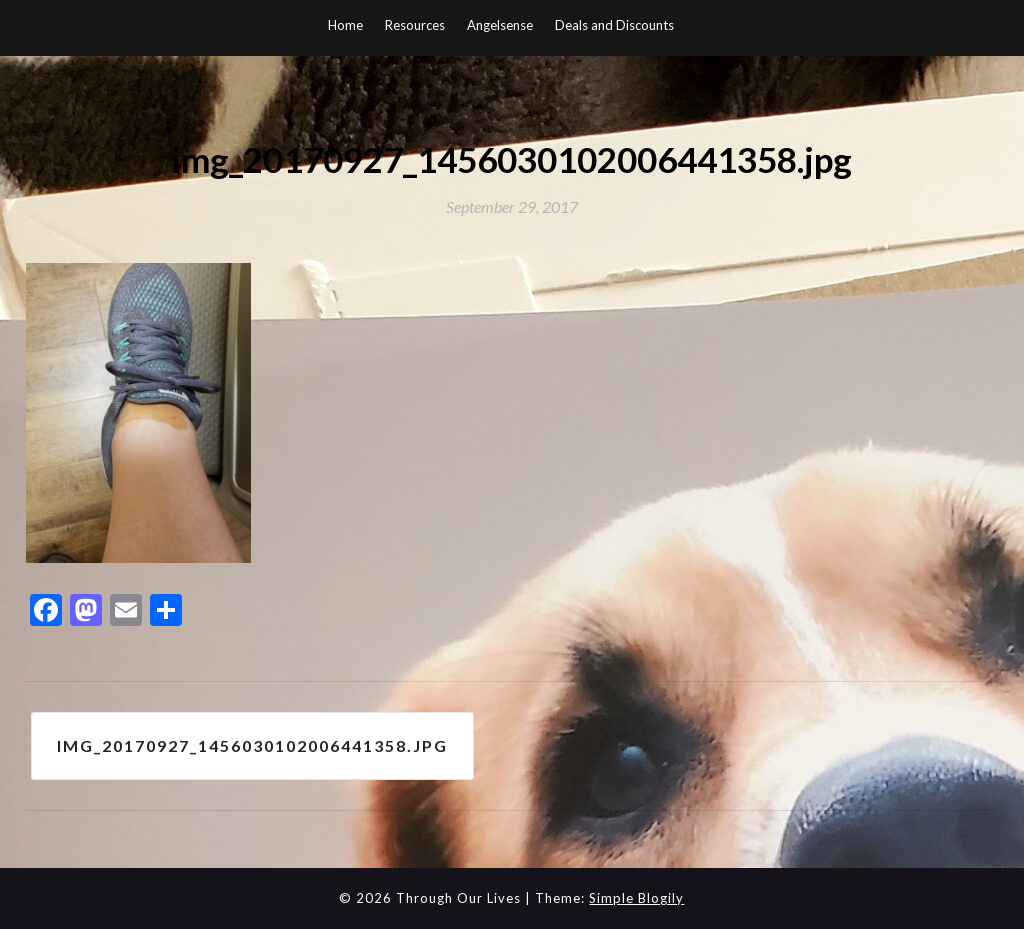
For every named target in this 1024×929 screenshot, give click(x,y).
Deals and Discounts (614, 25)
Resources (415, 25)
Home (345, 25)
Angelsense (500, 25)
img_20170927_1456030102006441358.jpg (252, 745)
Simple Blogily (636, 898)
